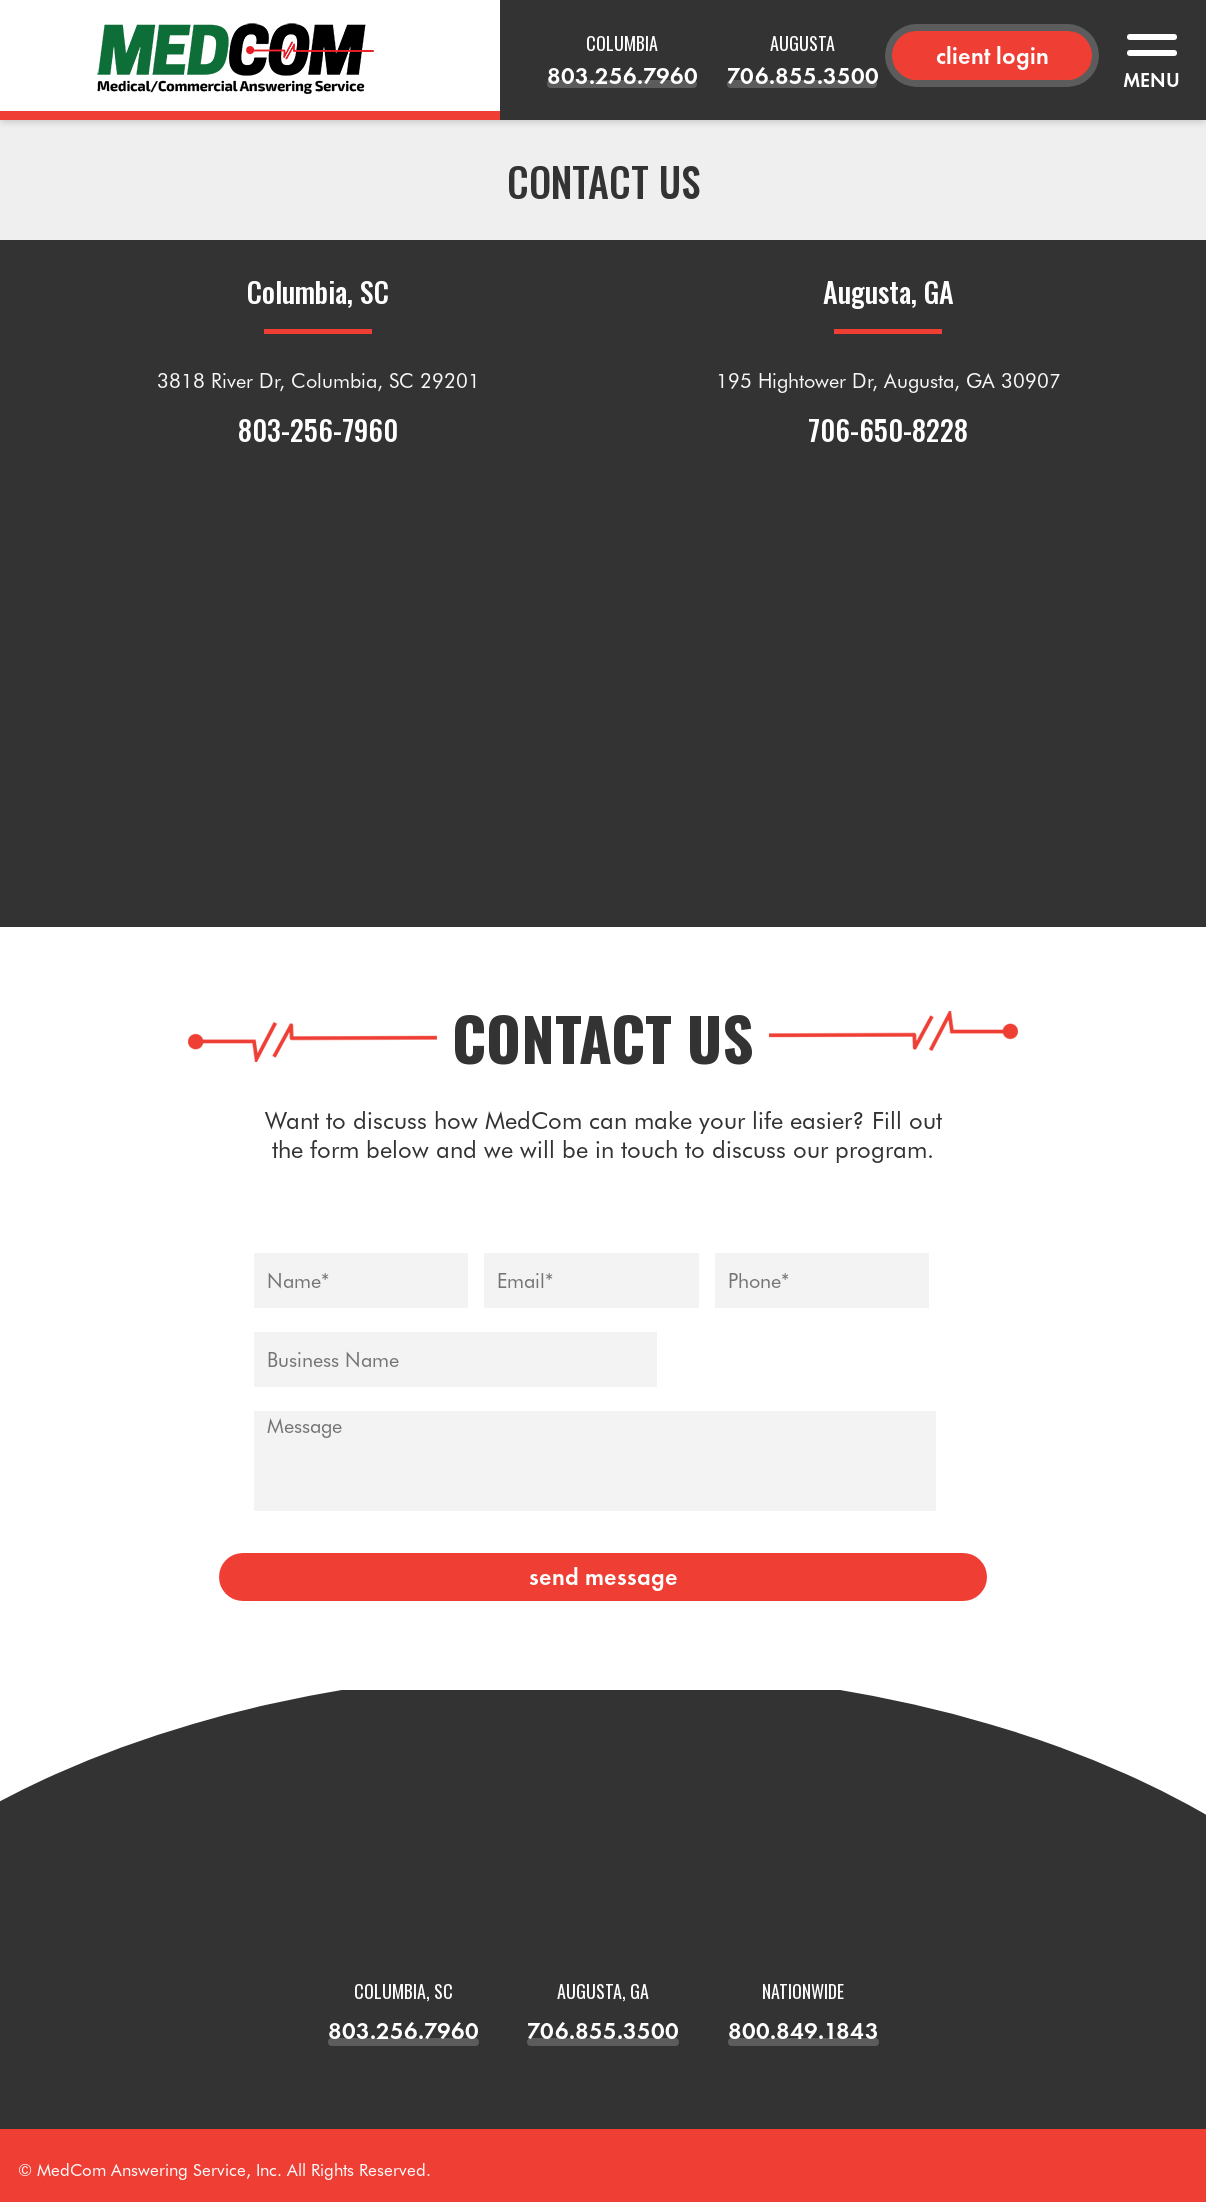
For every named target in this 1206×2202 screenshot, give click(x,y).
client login (992, 55)
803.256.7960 (622, 75)
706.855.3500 (802, 75)
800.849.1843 (803, 2030)
